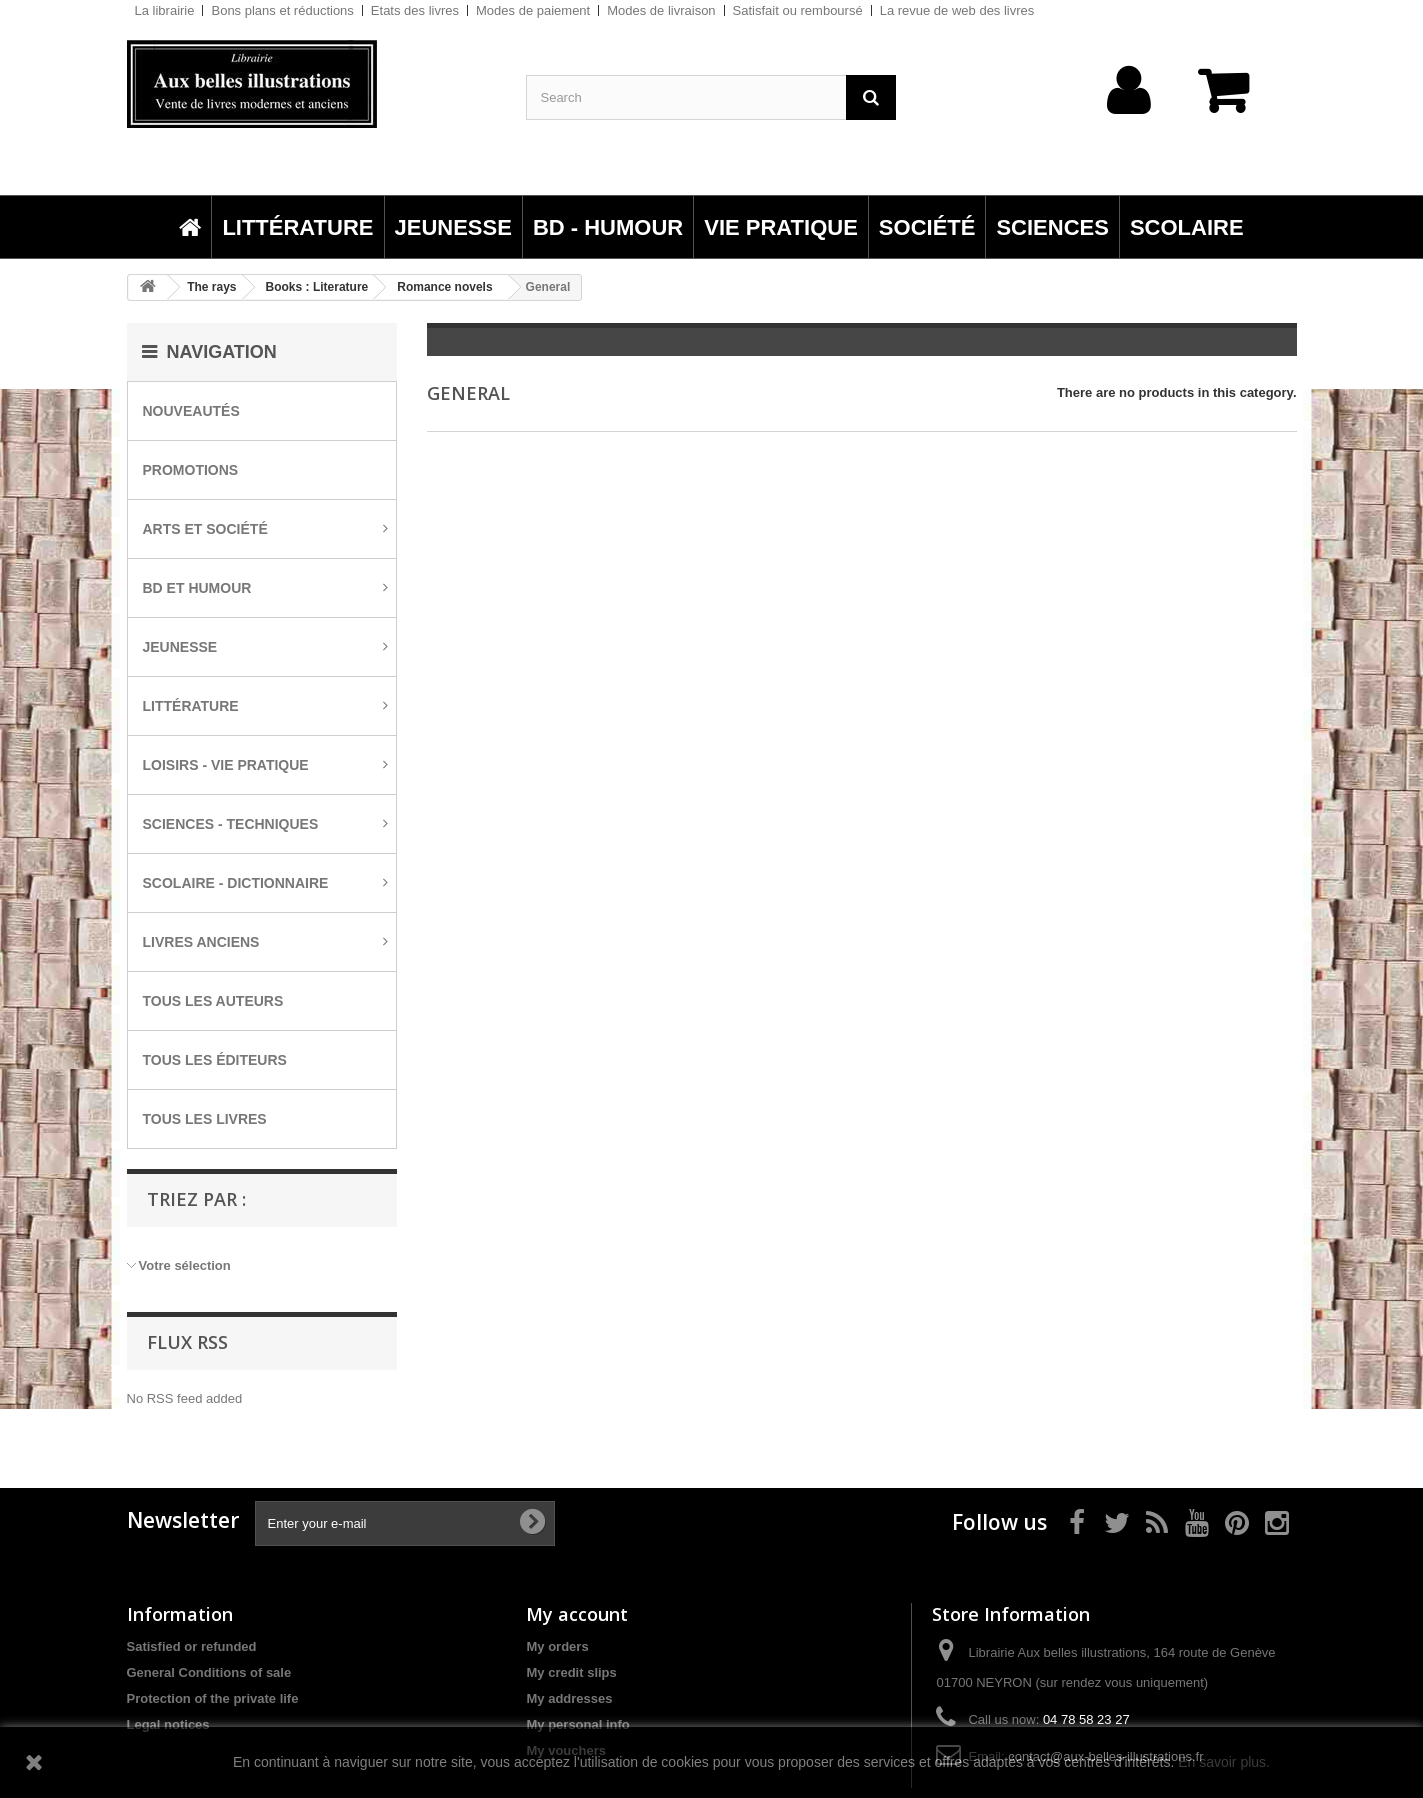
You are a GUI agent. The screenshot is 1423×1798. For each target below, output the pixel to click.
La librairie (165, 10)
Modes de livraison (661, 10)
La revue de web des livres (957, 10)
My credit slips (571, 1672)
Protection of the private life (213, 1698)
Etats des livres (415, 10)
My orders (557, 1646)
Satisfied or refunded (192, 1646)
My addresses (569, 1698)
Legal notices (168, 1724)
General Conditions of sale (209, 1672)
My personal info (577, 1724)
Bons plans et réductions (282, 10)
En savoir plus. (1224, 1762)
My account (577, 1614)
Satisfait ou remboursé (798, 10)
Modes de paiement (533, 10)
